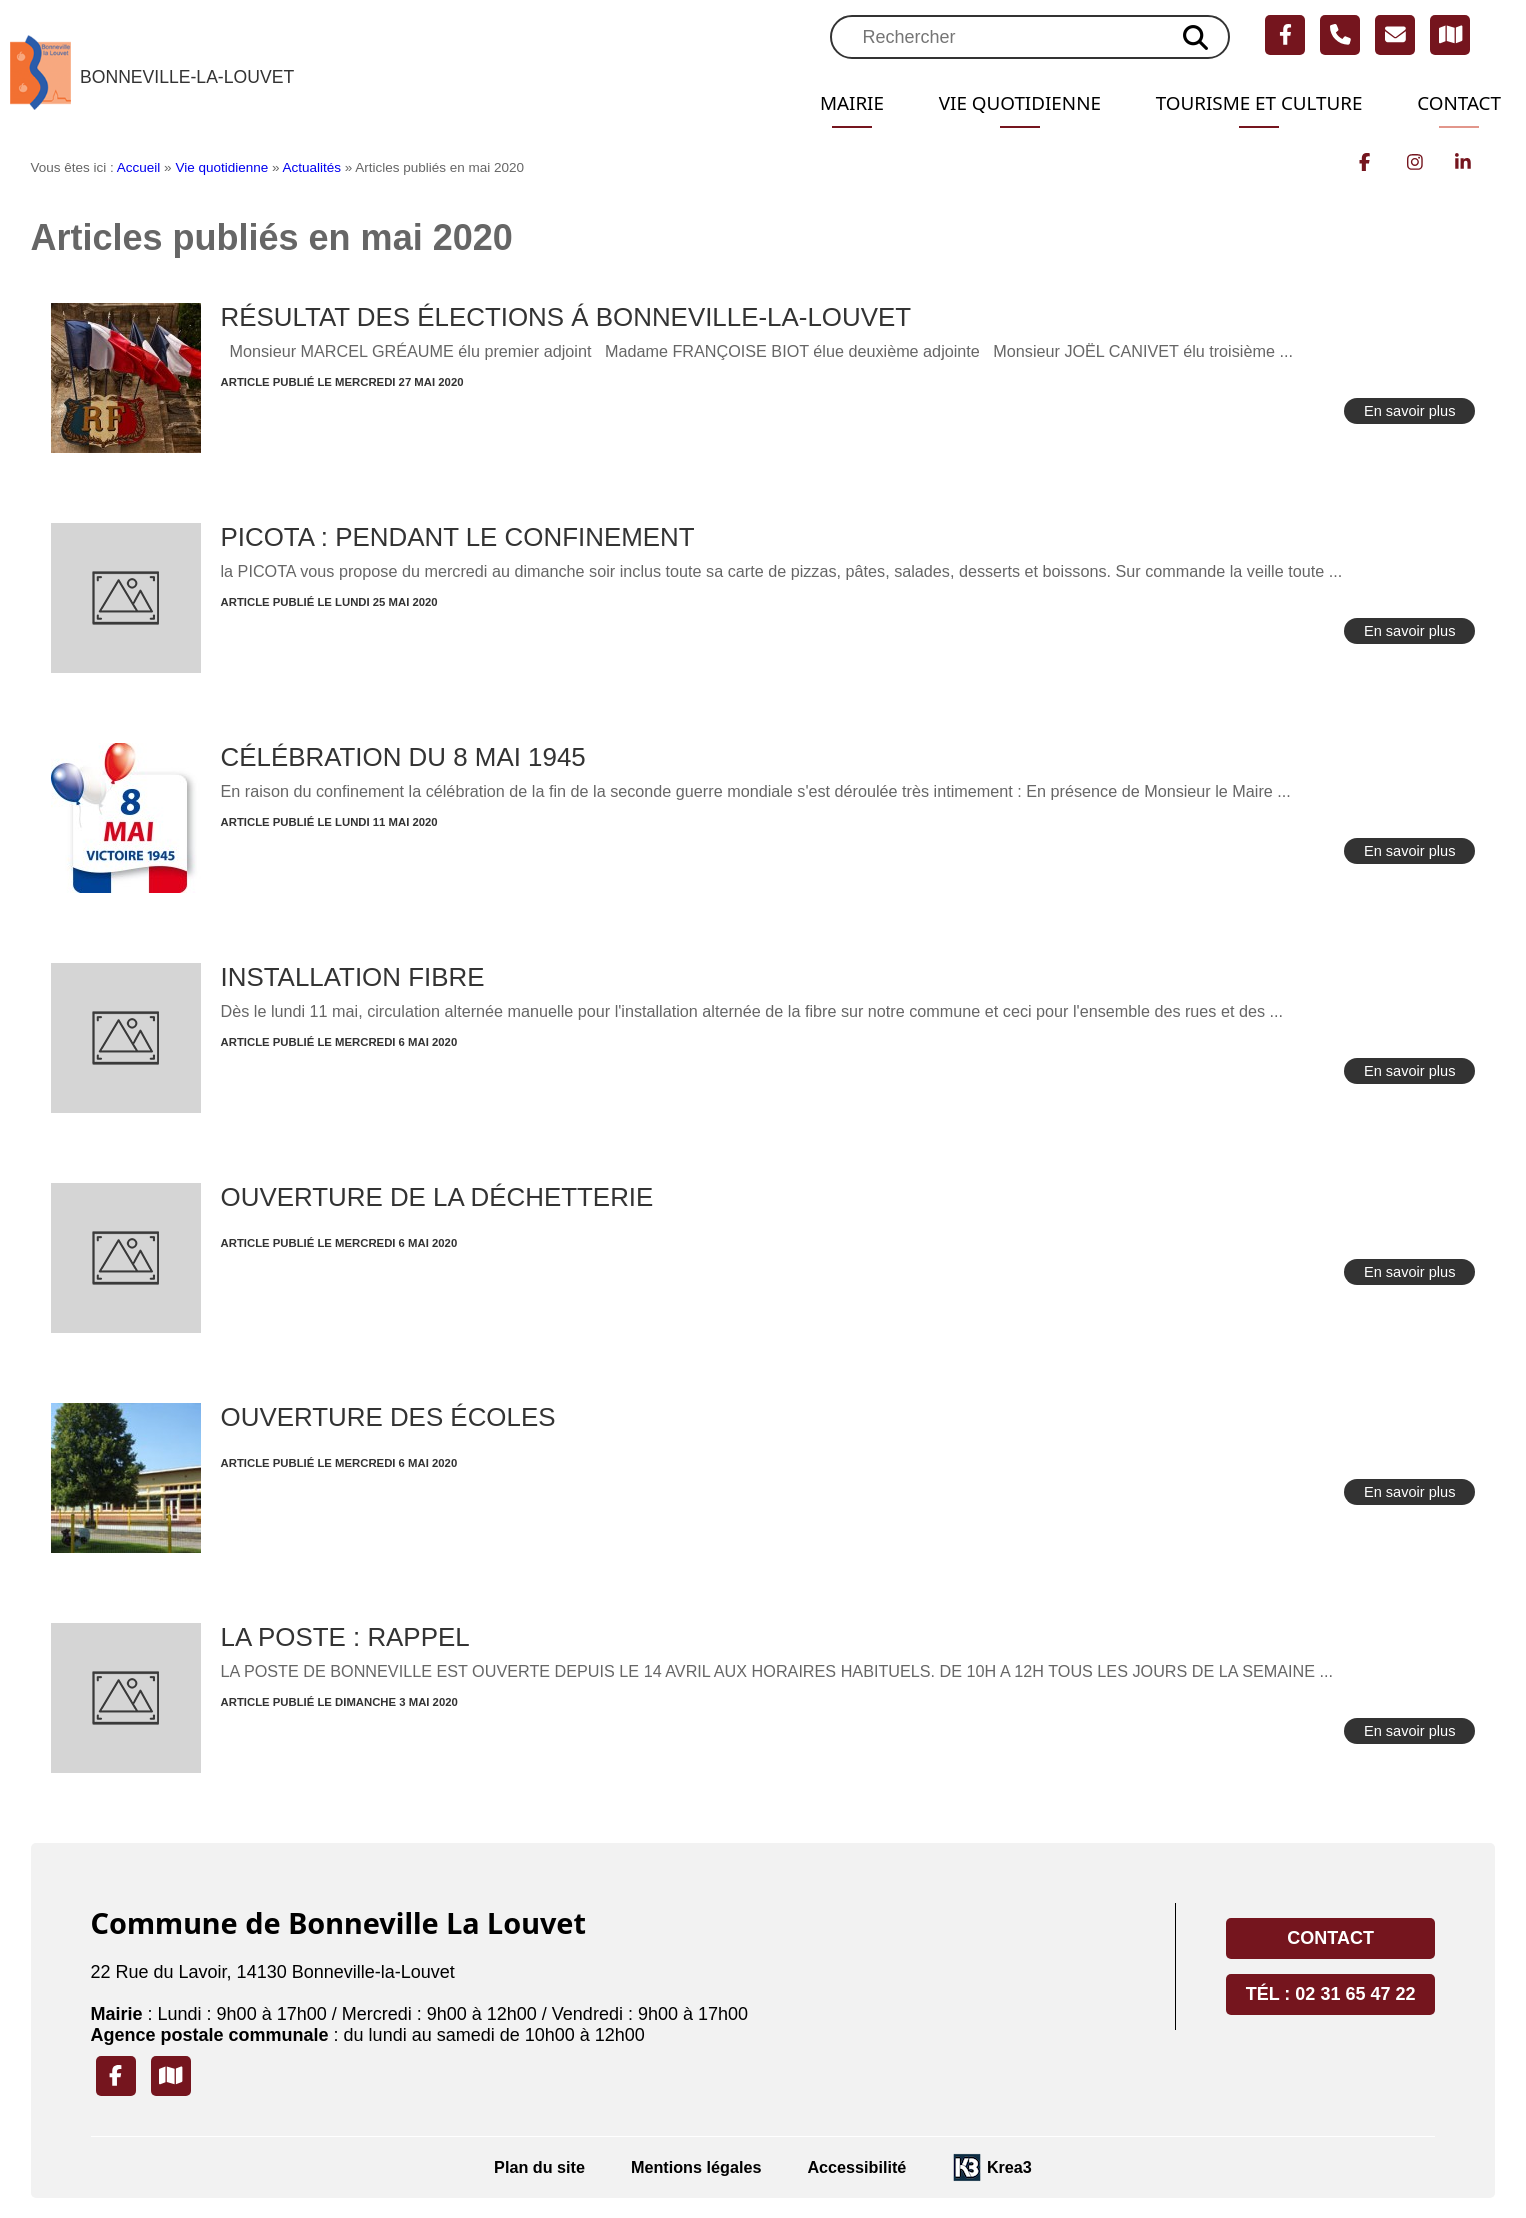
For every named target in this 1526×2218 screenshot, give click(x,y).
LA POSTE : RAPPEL (345, 1637)
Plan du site (539, 2167)
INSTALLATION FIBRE (353, 977)
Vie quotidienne (1000, 103)
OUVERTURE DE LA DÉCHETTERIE (437, 1197)
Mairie (826, 103)
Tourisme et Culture (1249, 103)
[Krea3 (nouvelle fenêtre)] (992, 2167)
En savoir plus (1410, 411)
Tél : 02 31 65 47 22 (1331, 1994)
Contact (1457, 103)
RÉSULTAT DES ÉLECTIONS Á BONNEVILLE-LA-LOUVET (566, 317)
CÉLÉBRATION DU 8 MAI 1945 (403, 757)
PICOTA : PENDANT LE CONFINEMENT (458, 537)
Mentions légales (696, 2167)
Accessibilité (856, 2167)
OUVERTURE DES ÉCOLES (388, 1417)
